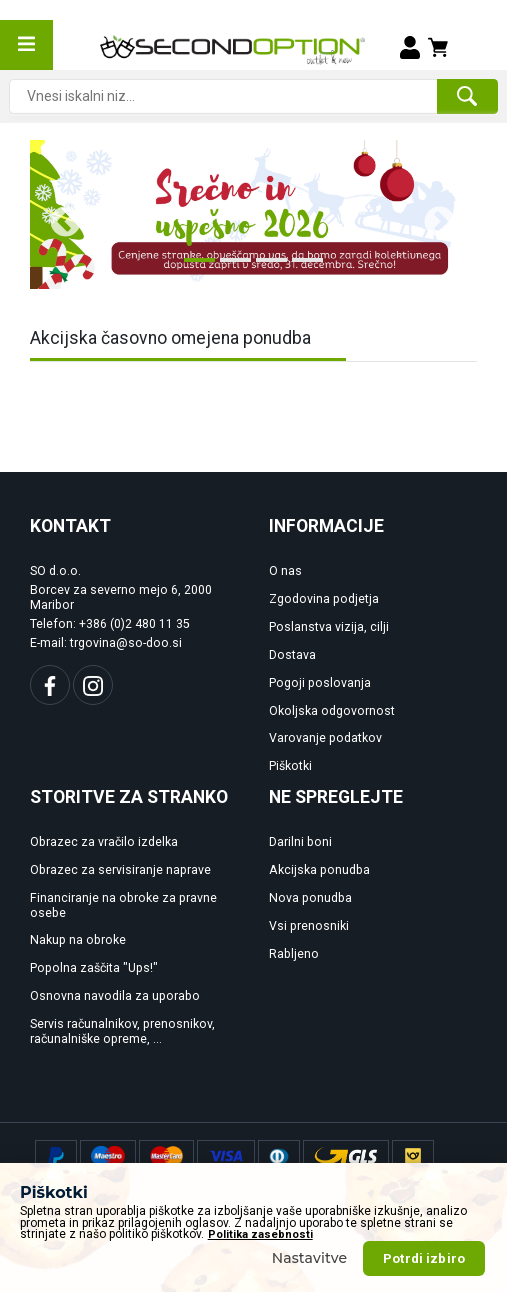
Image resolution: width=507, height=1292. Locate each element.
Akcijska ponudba (319, 870)
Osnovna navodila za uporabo (115, 996)
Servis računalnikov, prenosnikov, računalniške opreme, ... (122, 1031)
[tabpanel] (253, 214)
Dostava (292, 655)
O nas (285, 571)
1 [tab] (194, 268)
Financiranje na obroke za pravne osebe (123, 905)
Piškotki (290, 766)
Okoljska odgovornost (332, 711)
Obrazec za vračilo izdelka (104, 842)
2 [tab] (230, 268)
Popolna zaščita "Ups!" (94, 968)
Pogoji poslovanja (320, 683)
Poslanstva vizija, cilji (329, 627)
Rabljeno (294, 954)
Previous (58, 215)
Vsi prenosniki (309, 926)
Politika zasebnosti (260, 1276)
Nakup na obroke (78, 940)
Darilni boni (300, 842)
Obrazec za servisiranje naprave (120, 870)
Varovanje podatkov (325, 738)
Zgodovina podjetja (324, 599)
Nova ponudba (310, 898)
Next (432, 215)
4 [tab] (302, 268)
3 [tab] (266, 268)
